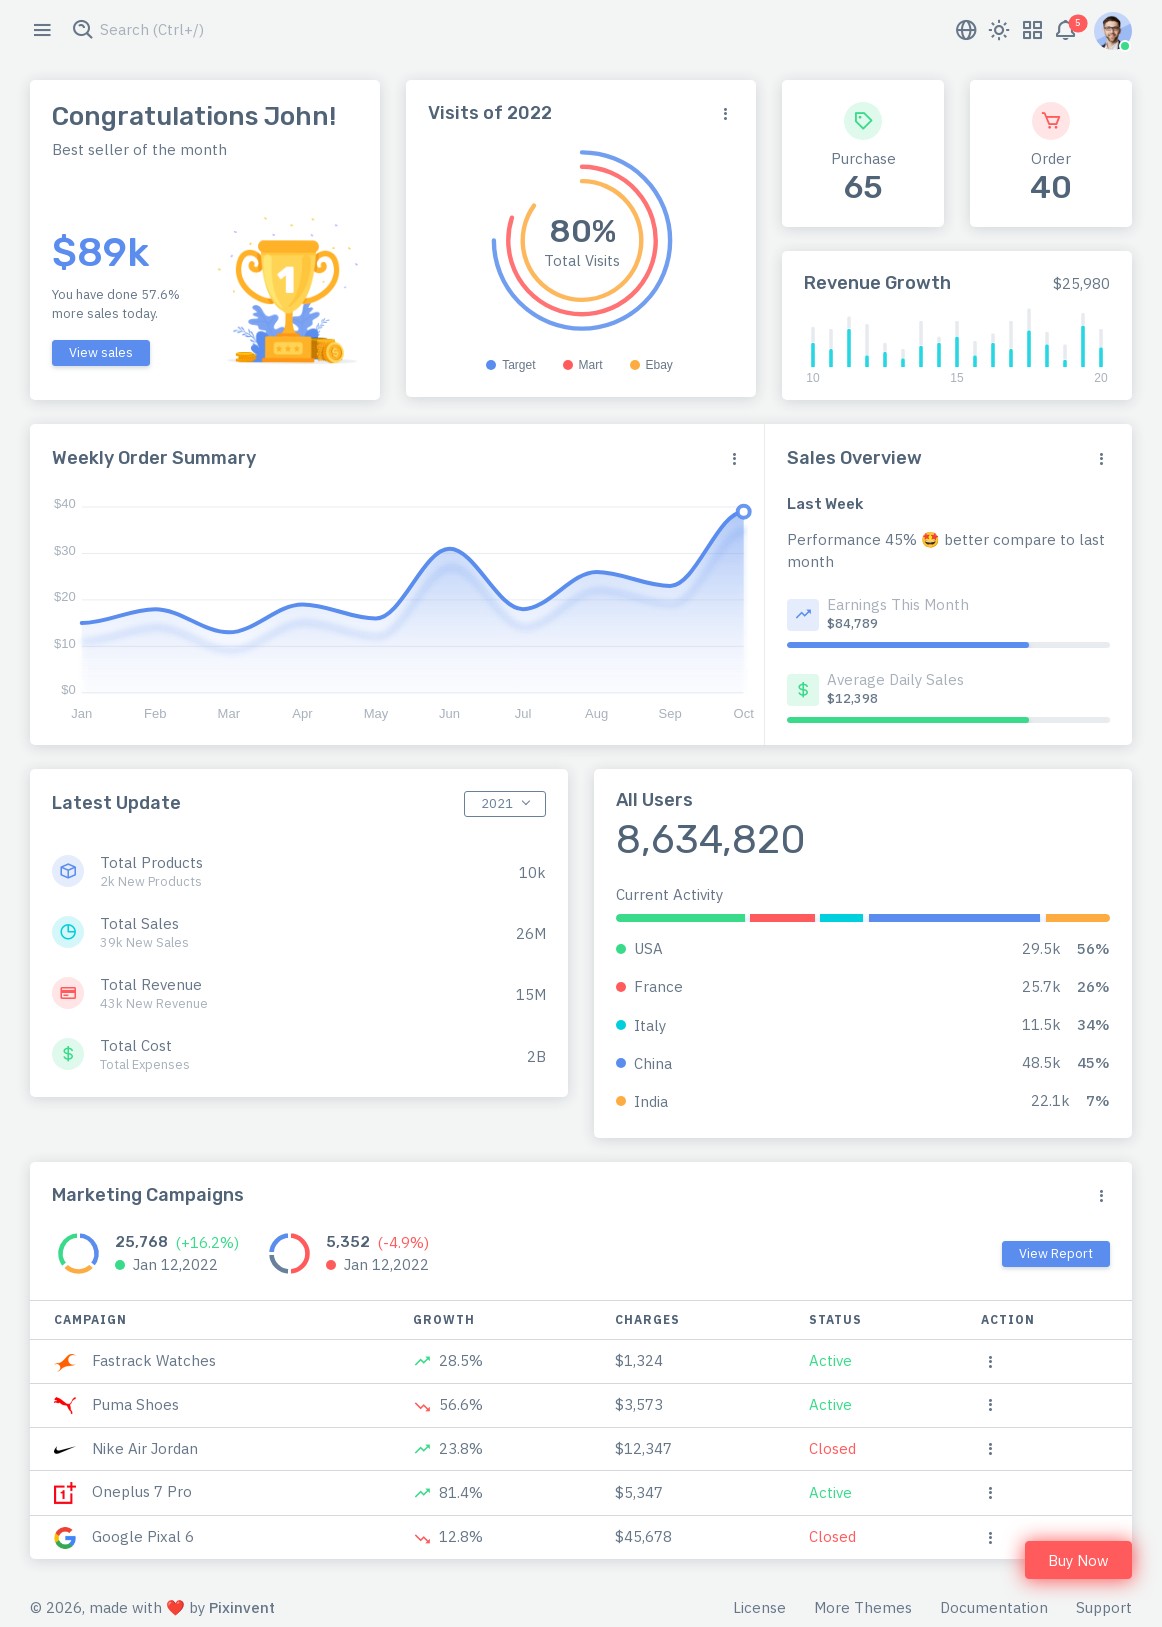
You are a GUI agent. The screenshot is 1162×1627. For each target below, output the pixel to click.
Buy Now (1078, 1560)
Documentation (994, 1607)
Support (1104, 1607)
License (759, 1607)
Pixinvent (242, 1607)
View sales (101, 352)
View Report (1056, 1253)
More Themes (863, 1607)
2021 (497, 803)
